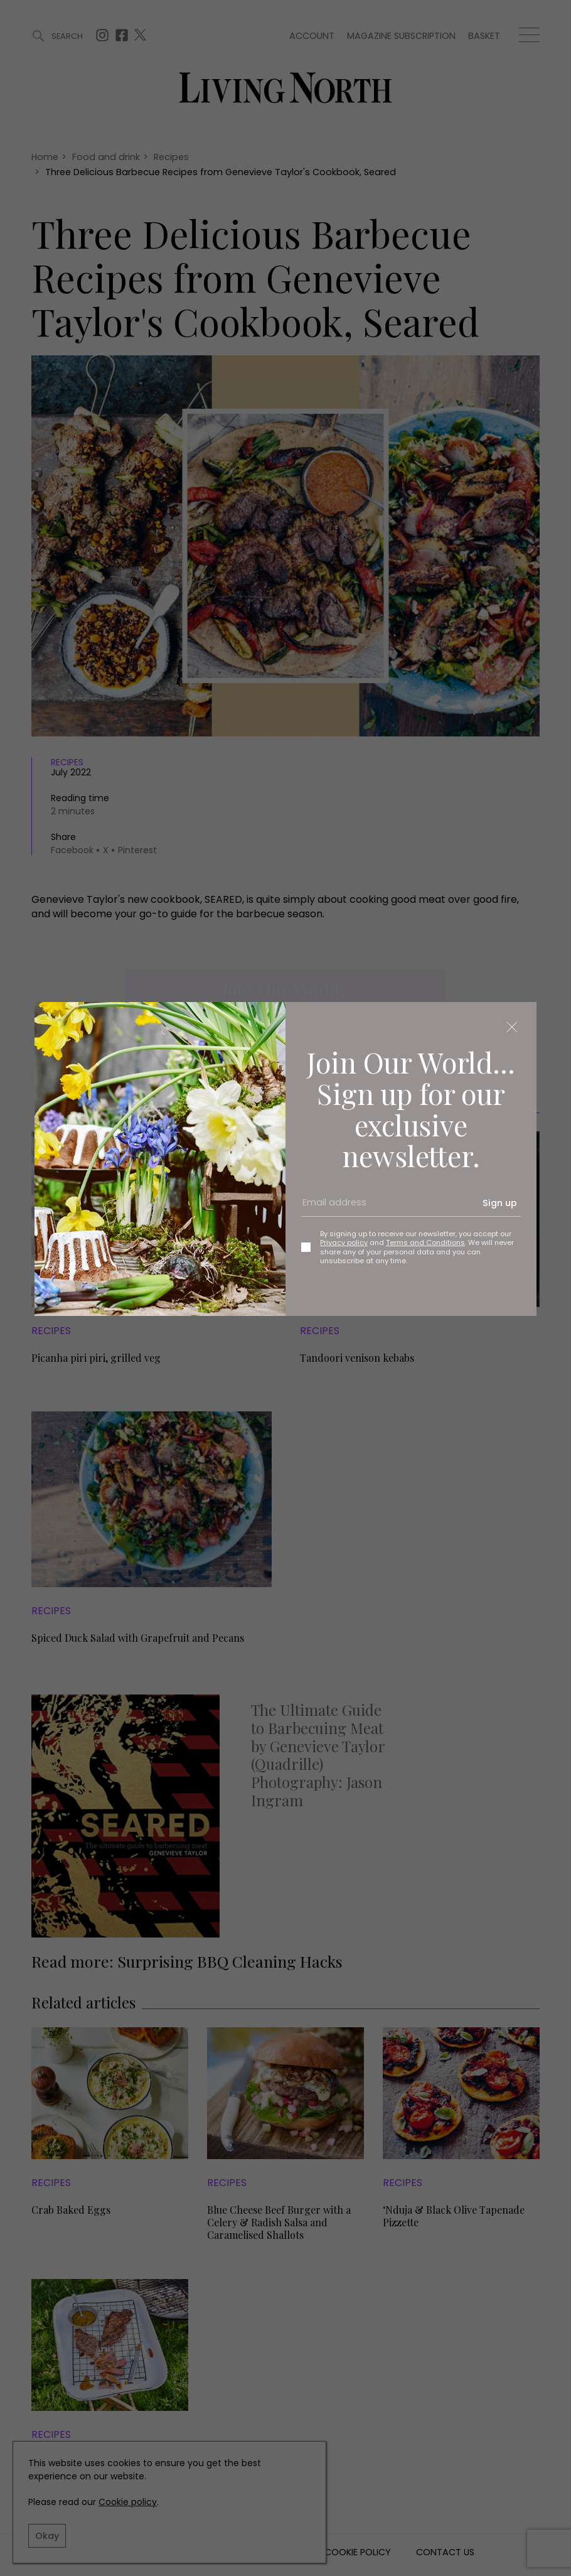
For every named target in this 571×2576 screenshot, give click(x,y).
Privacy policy (344, 1242)
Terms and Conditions (425, 1242)
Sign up (500, 1203)
